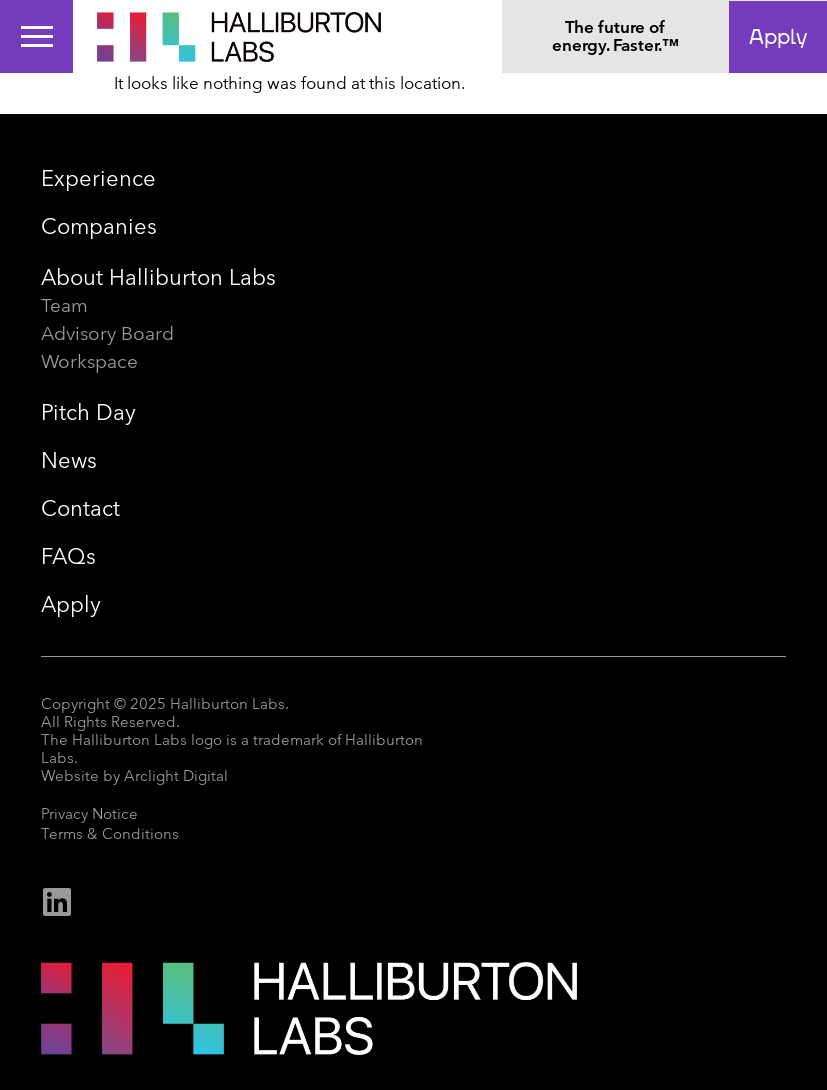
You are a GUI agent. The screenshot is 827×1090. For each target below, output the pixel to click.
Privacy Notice (89, 814)
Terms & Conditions (110, 834)
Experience (98, 178)
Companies (99, 226)
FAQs (68, 556)
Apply (71, 604)
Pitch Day (88, 412)
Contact (80, 508)
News (69, 460)
